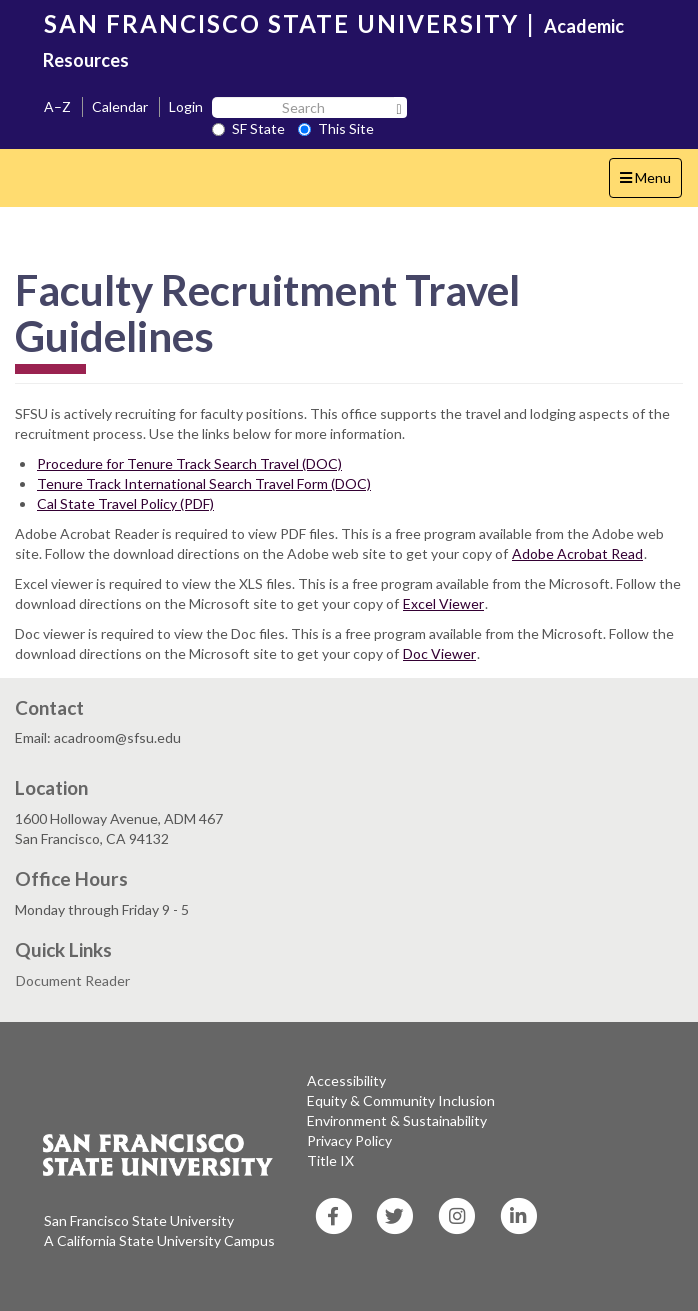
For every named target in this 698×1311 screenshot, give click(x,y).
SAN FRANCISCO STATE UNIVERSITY (281, 23)
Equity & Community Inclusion (401, 1100)
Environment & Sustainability (397, 1120)
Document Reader (73, 980)
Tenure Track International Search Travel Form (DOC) (204, 483)
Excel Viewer (443, 603)
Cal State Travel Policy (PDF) (125, 503)
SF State (248, 128)
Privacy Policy (349, 1140)
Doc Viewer (439, 653)
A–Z (57, 106)
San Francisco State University (139, 1220)
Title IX (330, 1160)
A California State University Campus (159, 1240)
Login (186, 106)
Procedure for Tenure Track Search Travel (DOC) (189, 463)
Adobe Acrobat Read (577, 553)
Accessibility (346, 1080)
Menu (650, 182)
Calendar (120, 106)
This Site (336, 128)
